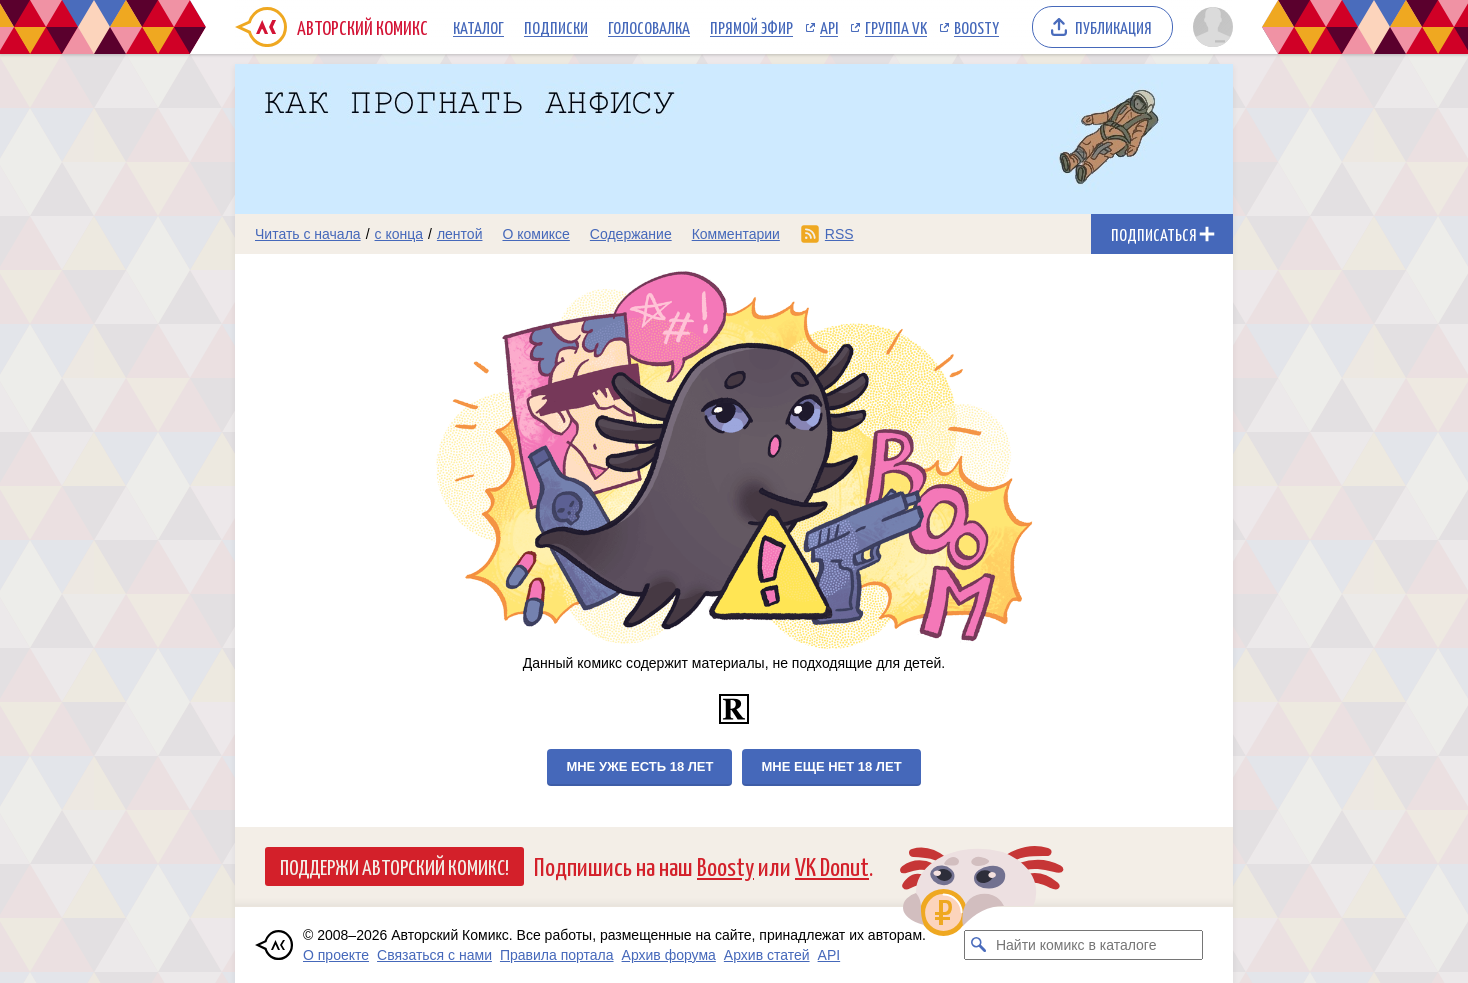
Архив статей (767, 955)
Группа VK (896, 27)
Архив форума (669, 955)
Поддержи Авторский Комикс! (394, 866)
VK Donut (832, 865)
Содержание (631, 234)
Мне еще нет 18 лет (831, 766)
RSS (839, 234)
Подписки (556, 27)
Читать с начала (308, 234)
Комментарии (736, 234)
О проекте (336, 955)
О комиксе (535, 234)
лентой (460, 234)
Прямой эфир (751, 27)
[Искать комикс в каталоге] (979, 945)
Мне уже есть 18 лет (639, 766)
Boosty (976, 27)
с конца (399, 234)
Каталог (478, 27)
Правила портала (557, 955)
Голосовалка (649, 27)
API (829, 27)
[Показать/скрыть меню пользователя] (1209, 27)
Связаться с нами (434, 955)
